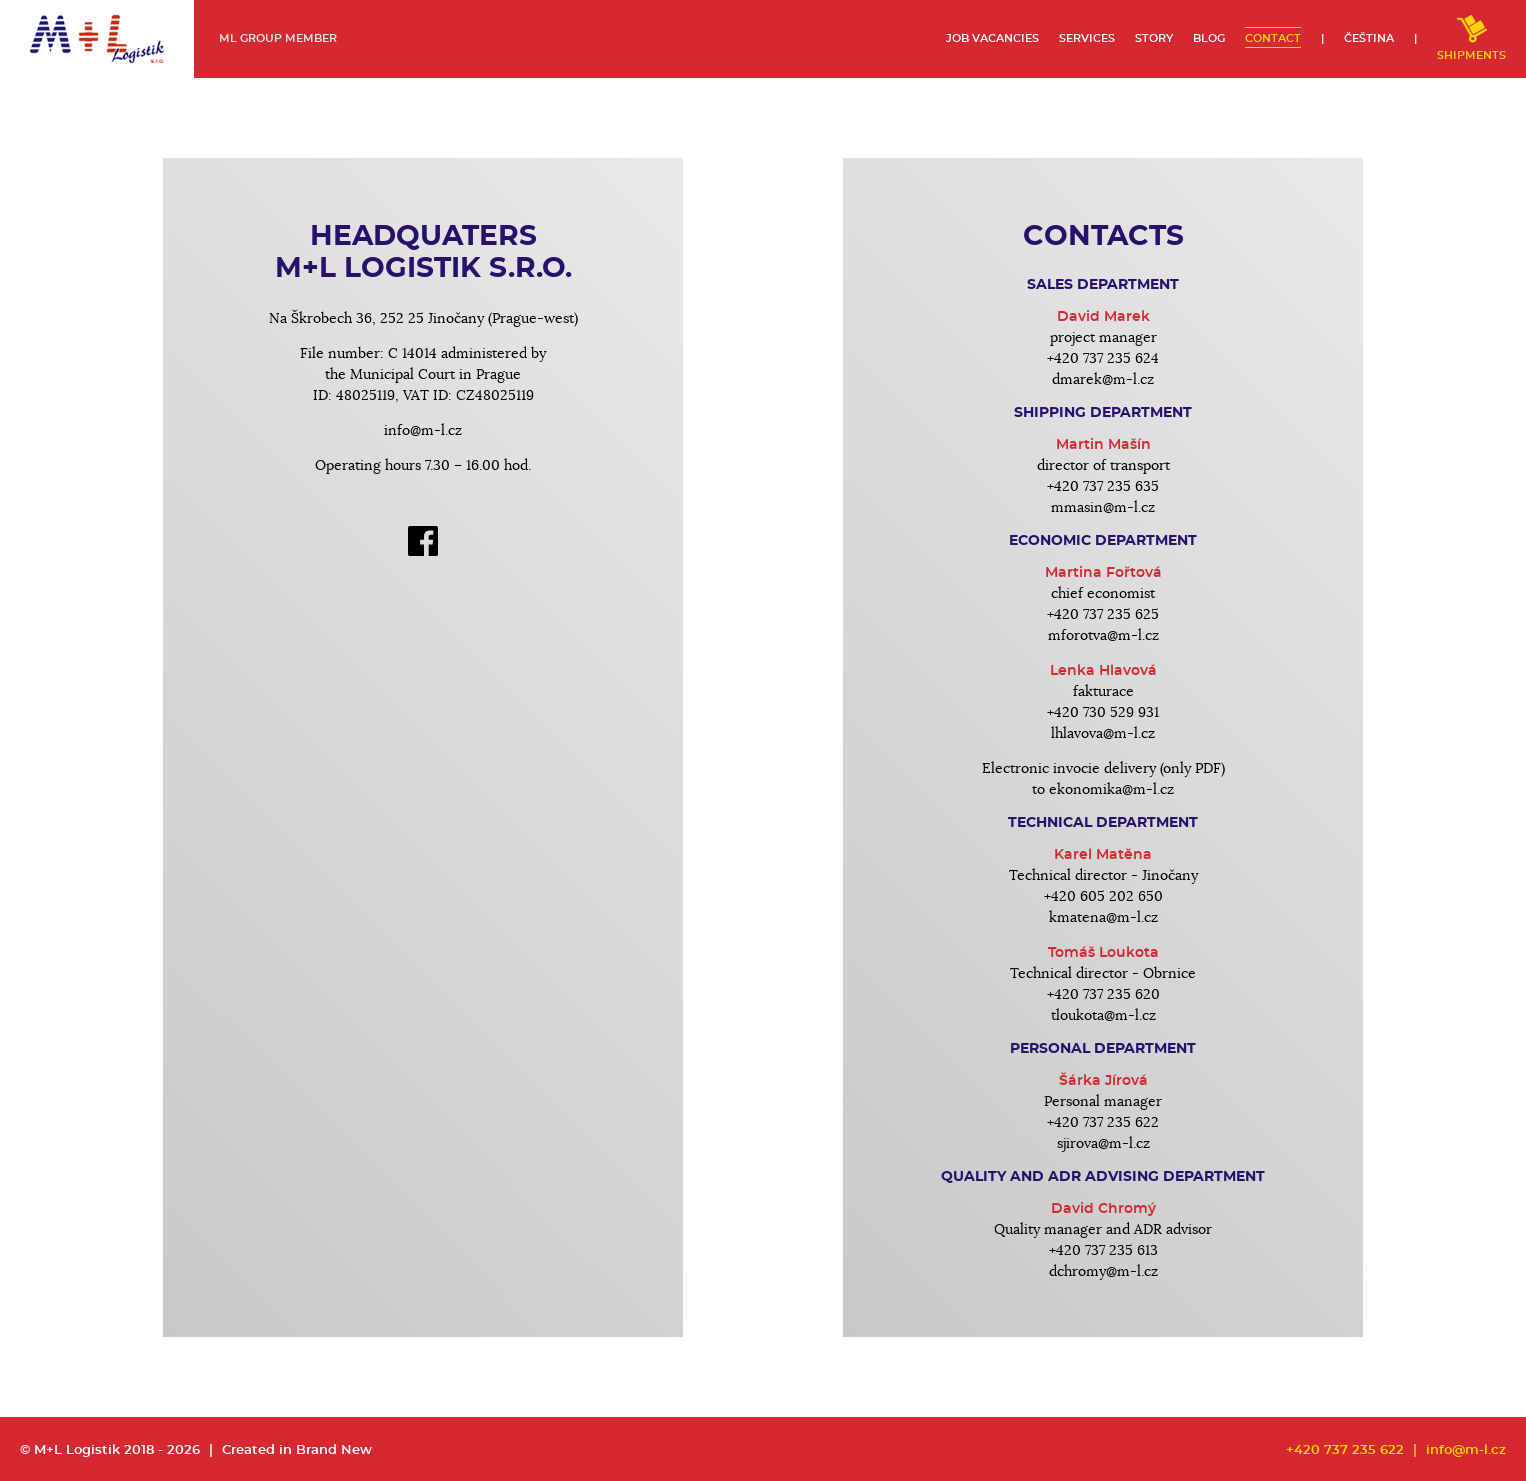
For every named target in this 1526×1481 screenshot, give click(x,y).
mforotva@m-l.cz (1103, 636)
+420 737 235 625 (1103, 615)
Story (1154, 38)
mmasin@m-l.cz (1103, 508)
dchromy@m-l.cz (1103, 1272)
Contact (1273, 38)
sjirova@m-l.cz (1103, 1144)
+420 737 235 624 (1103, 359)
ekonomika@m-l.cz (1111, 790)
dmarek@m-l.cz (1103, 380)
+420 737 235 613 (1103, 1251)
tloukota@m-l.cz (1103, 1016)
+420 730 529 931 (1103, 713)
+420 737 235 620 (1103, 995)
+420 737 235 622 (1103, 1123)
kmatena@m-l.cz (1103, 918)
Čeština (1369, 38)
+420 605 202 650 (1103, 897)
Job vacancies (992, 38)
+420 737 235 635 (1103, 487)
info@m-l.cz (423, 431)
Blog (1209, 38)
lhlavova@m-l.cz (1103, 734)
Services (1087, 38)
